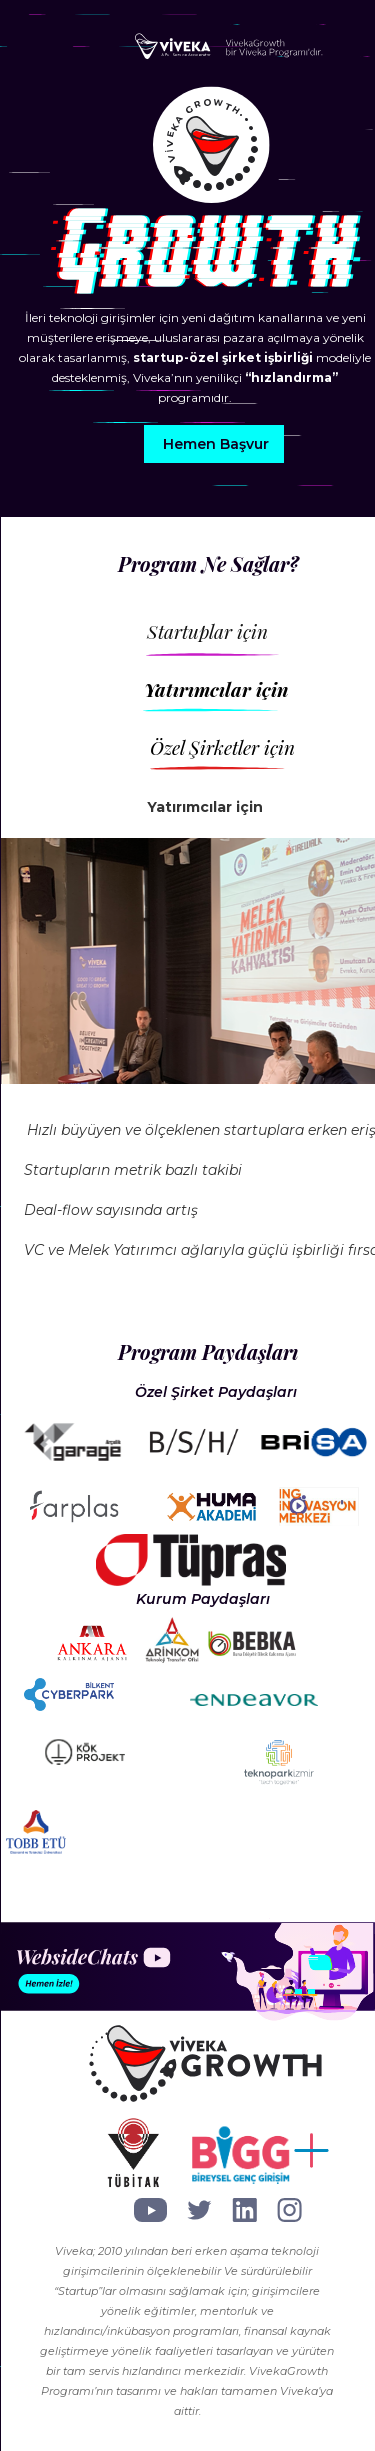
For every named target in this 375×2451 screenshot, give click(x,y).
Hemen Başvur (216, 444)
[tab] (254, 641)
